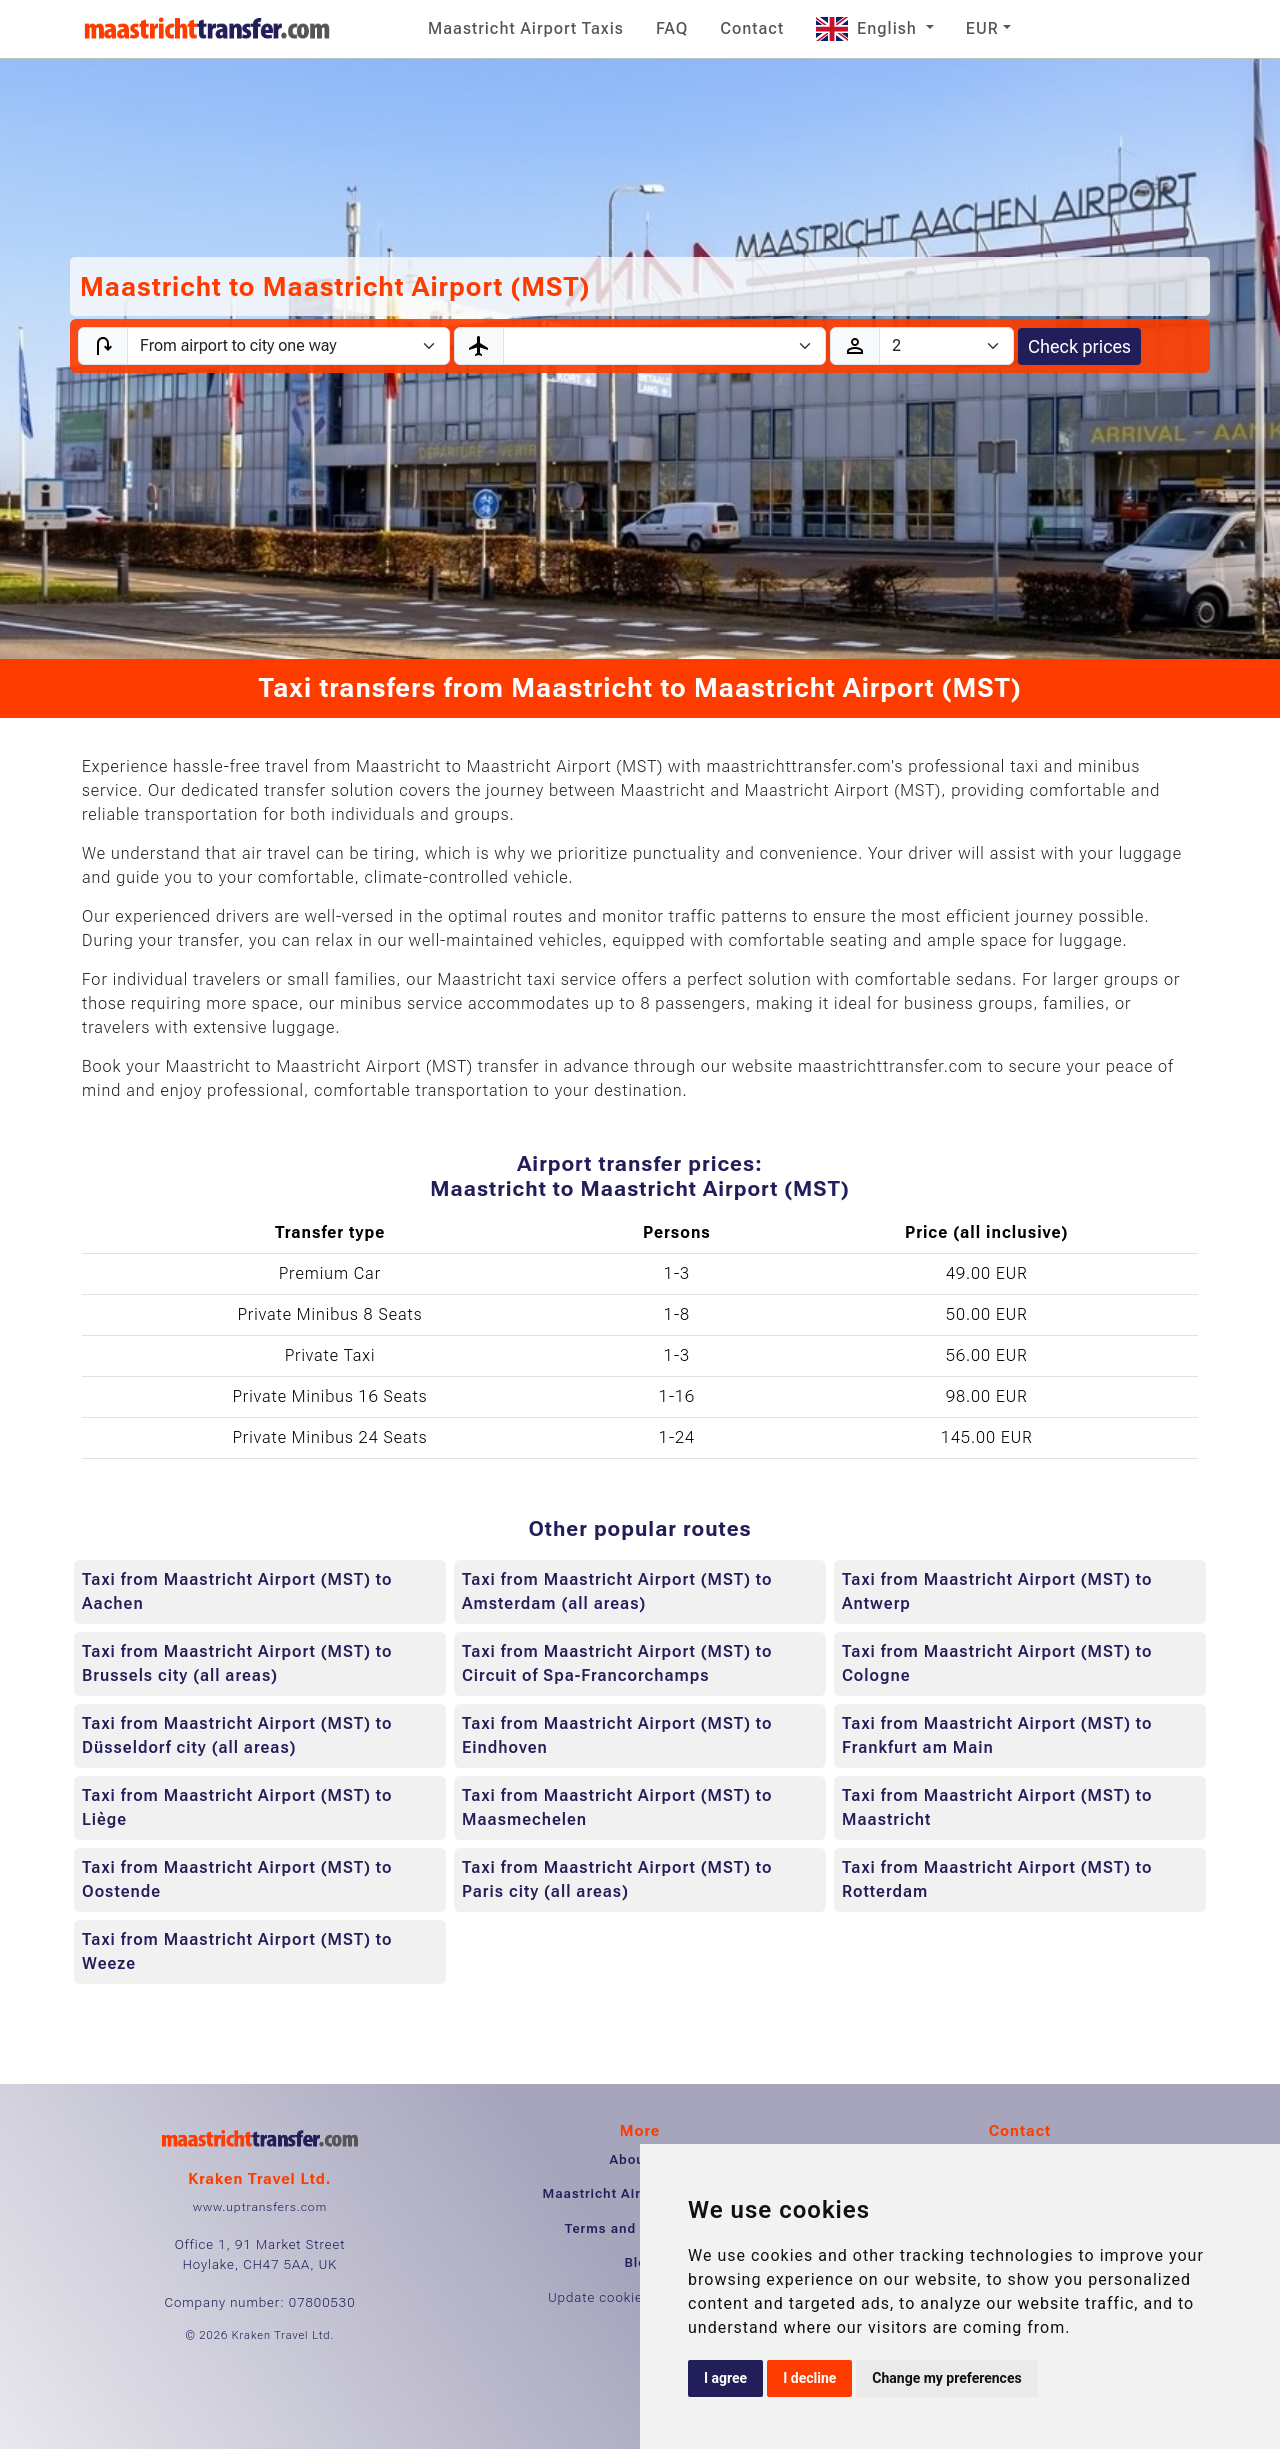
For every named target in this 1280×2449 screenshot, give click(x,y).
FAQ (672, 28)
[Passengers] (946, 346)
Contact (752, 28)
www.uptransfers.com (260, 2207)
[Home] (207, 29)
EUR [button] (982, 28)
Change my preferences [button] (946, 2378)
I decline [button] (809, 2378)
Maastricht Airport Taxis (526, 28)
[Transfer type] (288, 346)
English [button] (869, 28)
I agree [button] (725, 2378)
